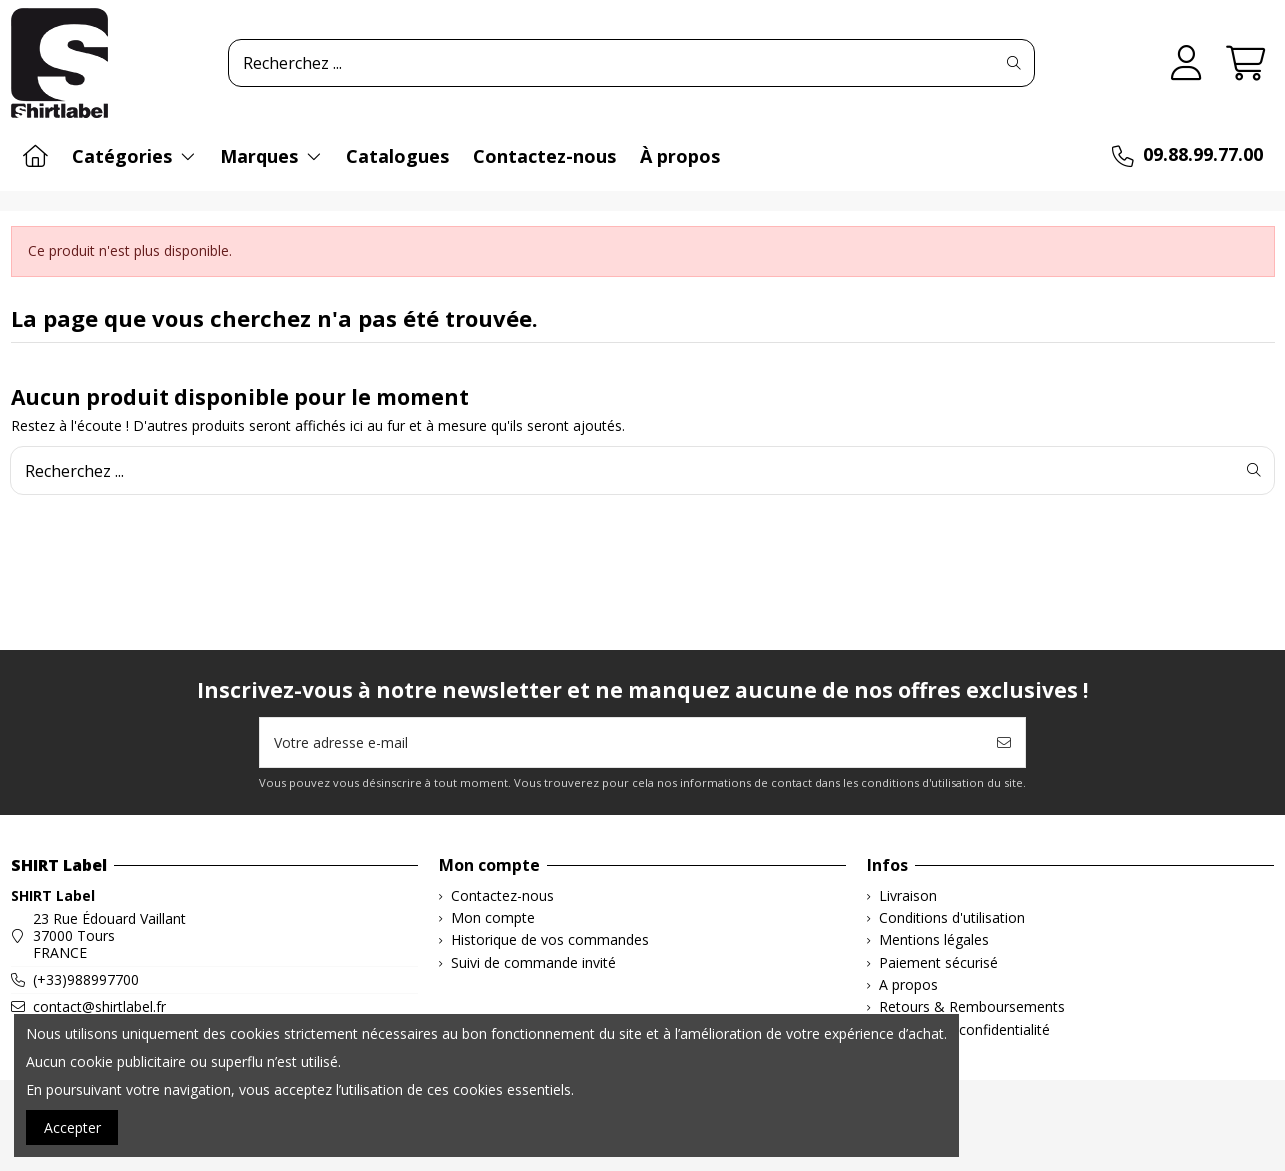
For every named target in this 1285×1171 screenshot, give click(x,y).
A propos (908, 985)
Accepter (72, 1127)
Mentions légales (934, 940)
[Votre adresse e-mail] (622, 742)
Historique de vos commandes (550, 940)
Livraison (908, 896)
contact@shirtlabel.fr (99, 1006)
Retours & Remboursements (972, 1007)
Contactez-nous (502, 896)
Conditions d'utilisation (952, 918)
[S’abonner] (1004, 742)
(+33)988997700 (86, 979)
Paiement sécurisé (938, 963)
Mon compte (493, 918)
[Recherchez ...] (1014, 63)
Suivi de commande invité (533, 963)
